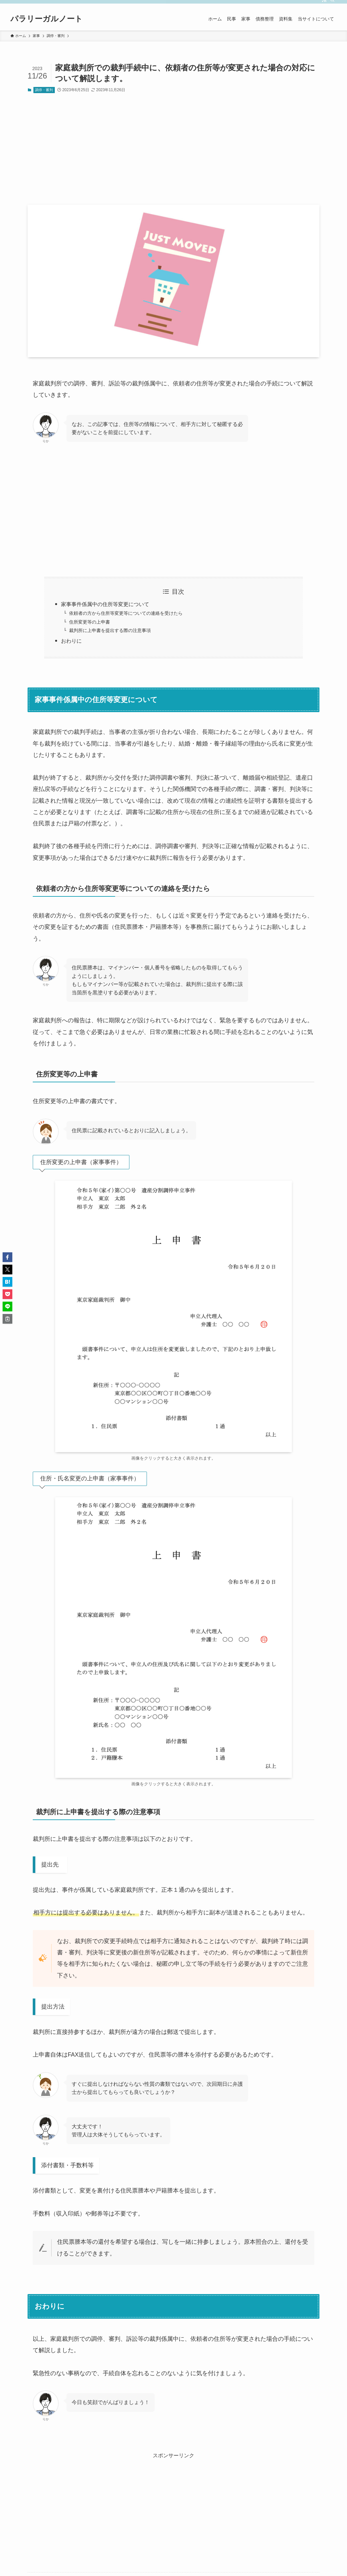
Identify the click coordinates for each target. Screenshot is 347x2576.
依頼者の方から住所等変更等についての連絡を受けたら (126, 613)
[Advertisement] (173, 148)
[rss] (324, 3)
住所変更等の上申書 (89, 622)
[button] (7, 1257)
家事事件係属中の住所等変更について (105, 604)
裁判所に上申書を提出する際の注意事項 (110, 630)
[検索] (332, 3)
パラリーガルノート (46, 19)
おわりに (74, 641)
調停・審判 (44, 90)
